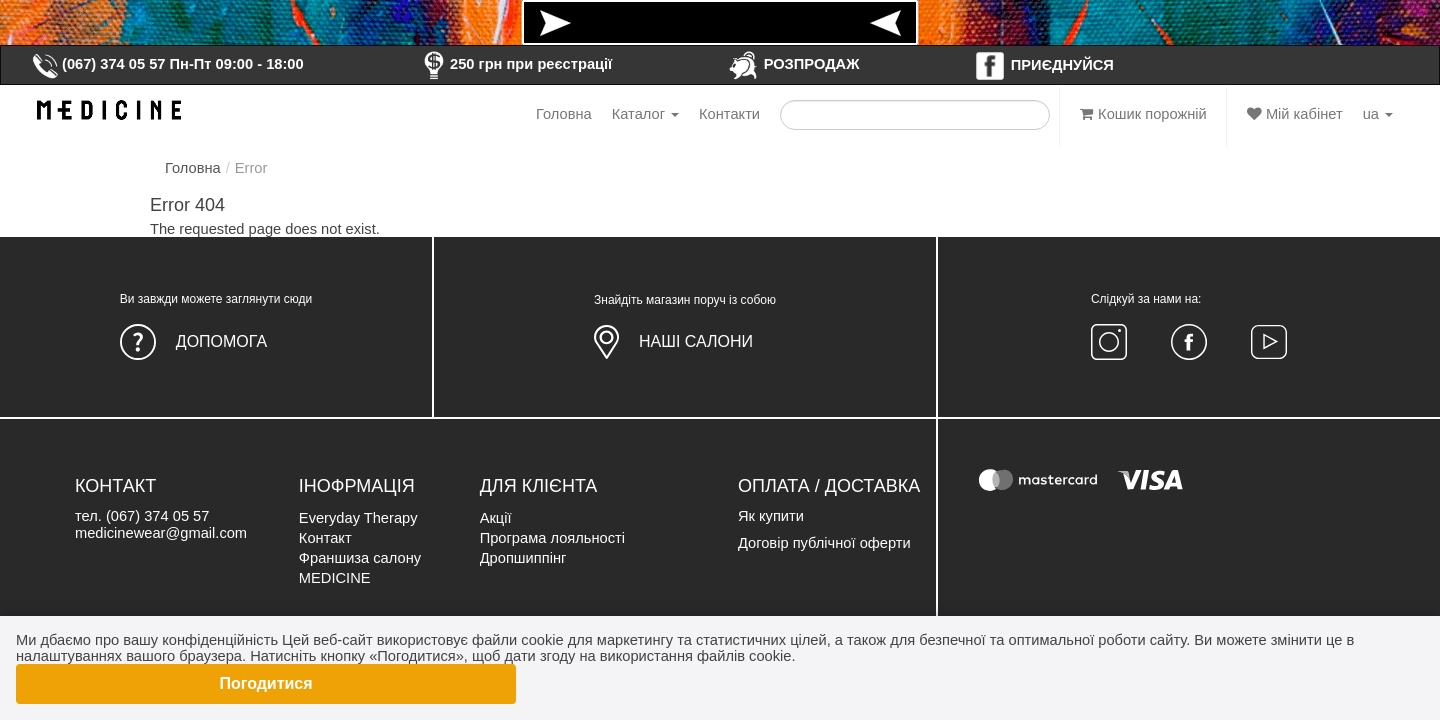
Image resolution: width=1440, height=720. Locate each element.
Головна (564, 114)
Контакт (325, 538)
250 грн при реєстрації (515, 64)
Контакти (729, 114)
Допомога (221, 341)
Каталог (645, 114)
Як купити (771, 516)
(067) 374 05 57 (98, 64)
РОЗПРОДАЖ (793, 64)
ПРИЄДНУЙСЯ (1044, 65)
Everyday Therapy (358, 518)
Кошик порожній (1143, 114)
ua (1378, 114)
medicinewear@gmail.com (161, 533)
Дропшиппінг (523, 558)
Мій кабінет (1295, 114)
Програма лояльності (552, 538)
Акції (496, 518)
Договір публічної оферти (824, 543)
